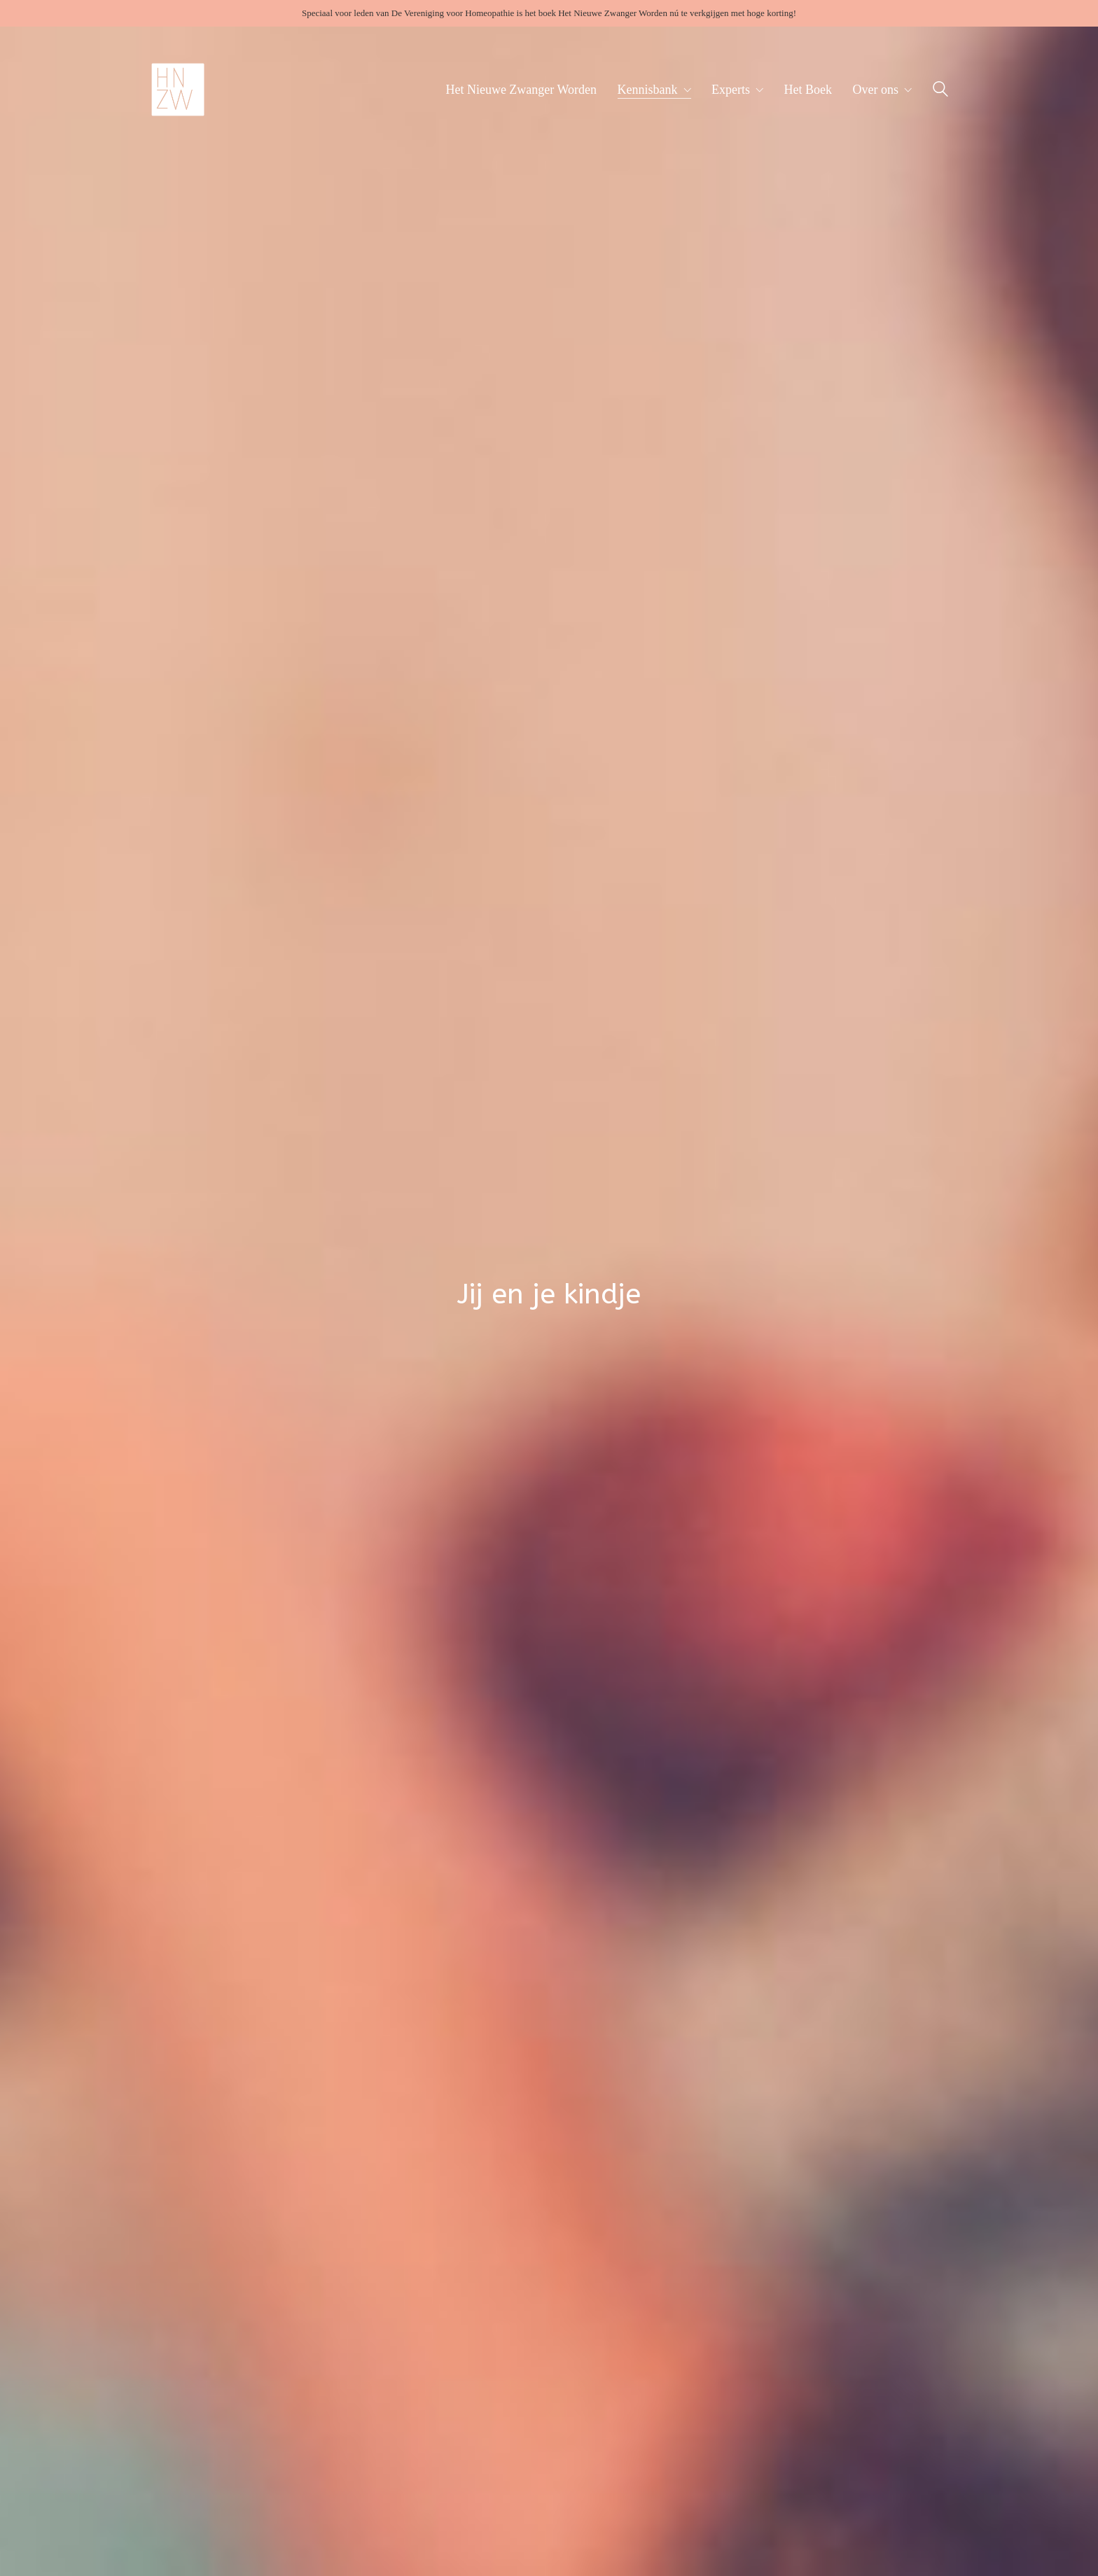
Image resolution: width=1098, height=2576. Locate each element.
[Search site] (940, 91)
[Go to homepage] (178, 90)
